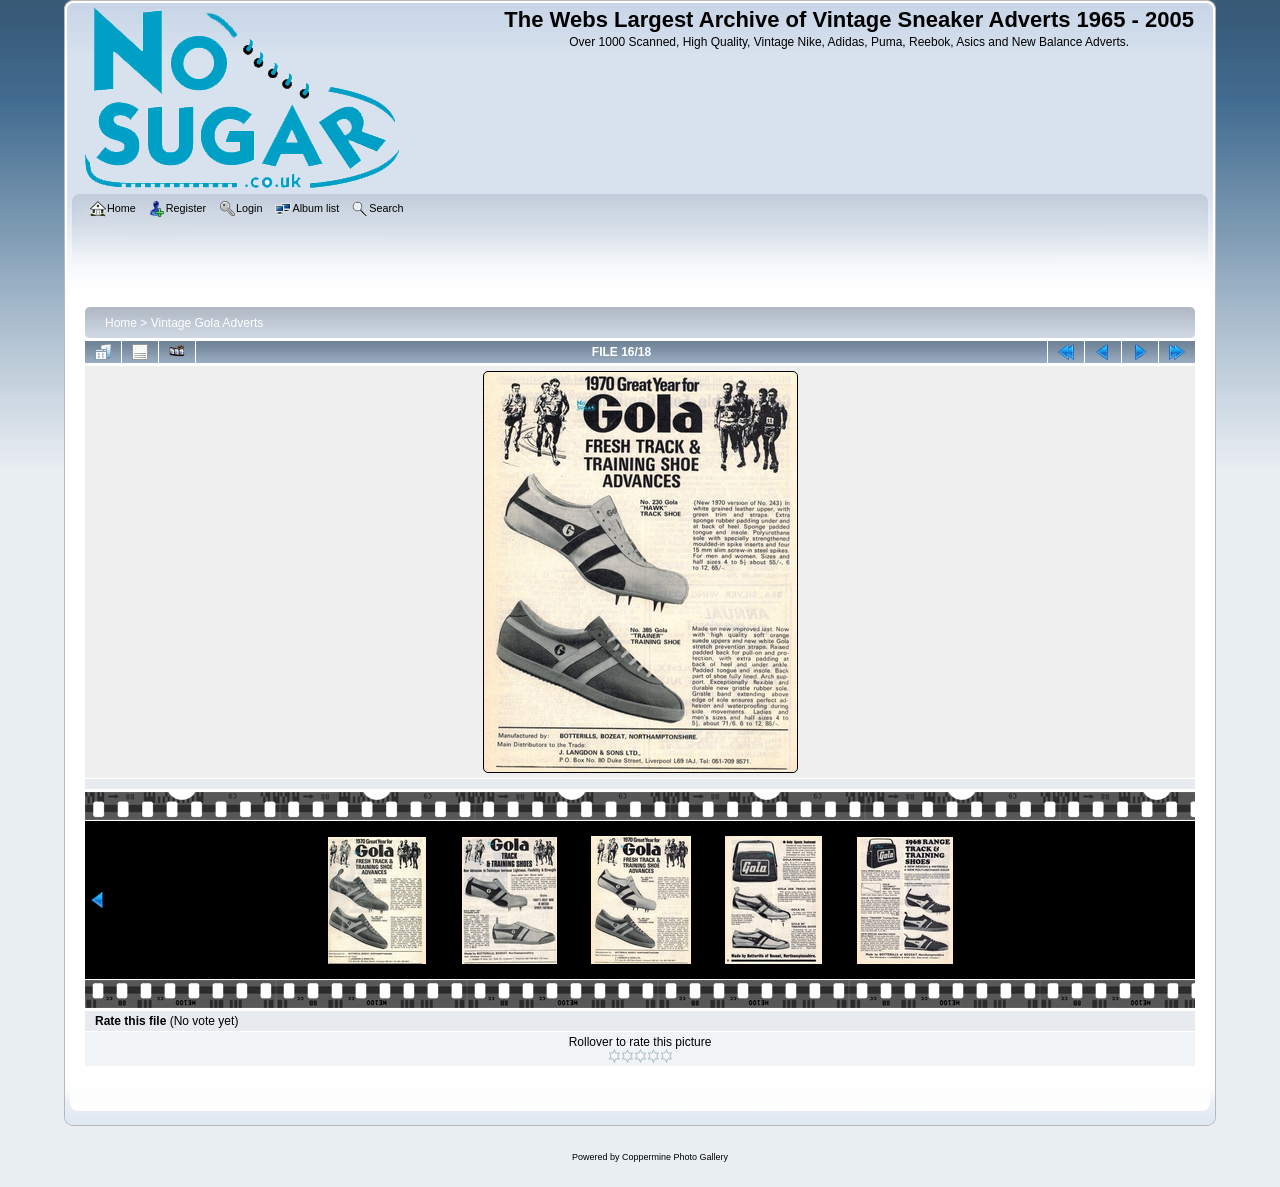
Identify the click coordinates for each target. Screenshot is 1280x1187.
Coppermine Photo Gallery (675, 1157)
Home (121, 323)
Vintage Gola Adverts (207, 323)
